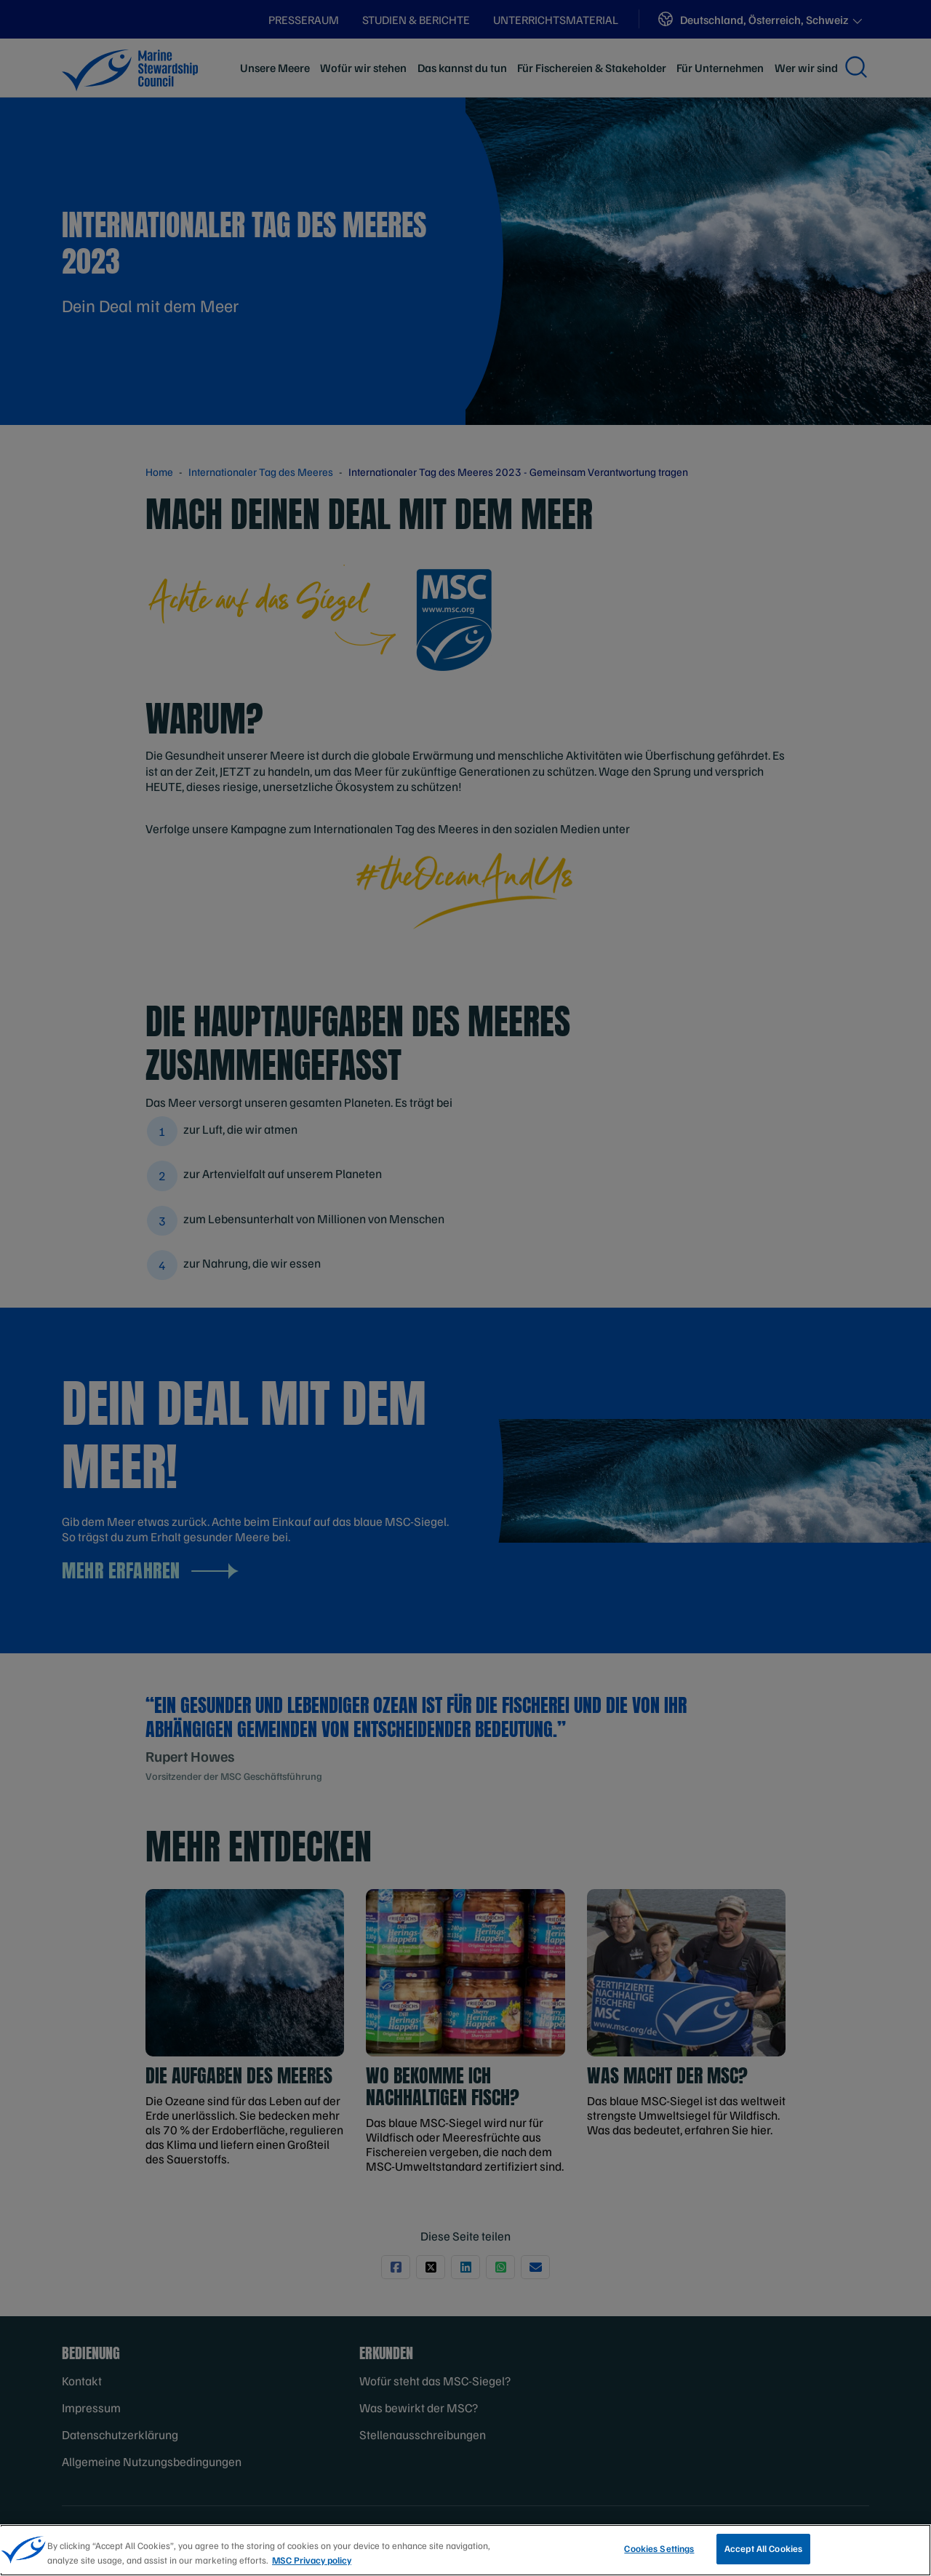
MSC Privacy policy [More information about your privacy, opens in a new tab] (311, 2566)
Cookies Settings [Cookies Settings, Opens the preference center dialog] (659, 2555)
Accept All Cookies (763, 2555)
